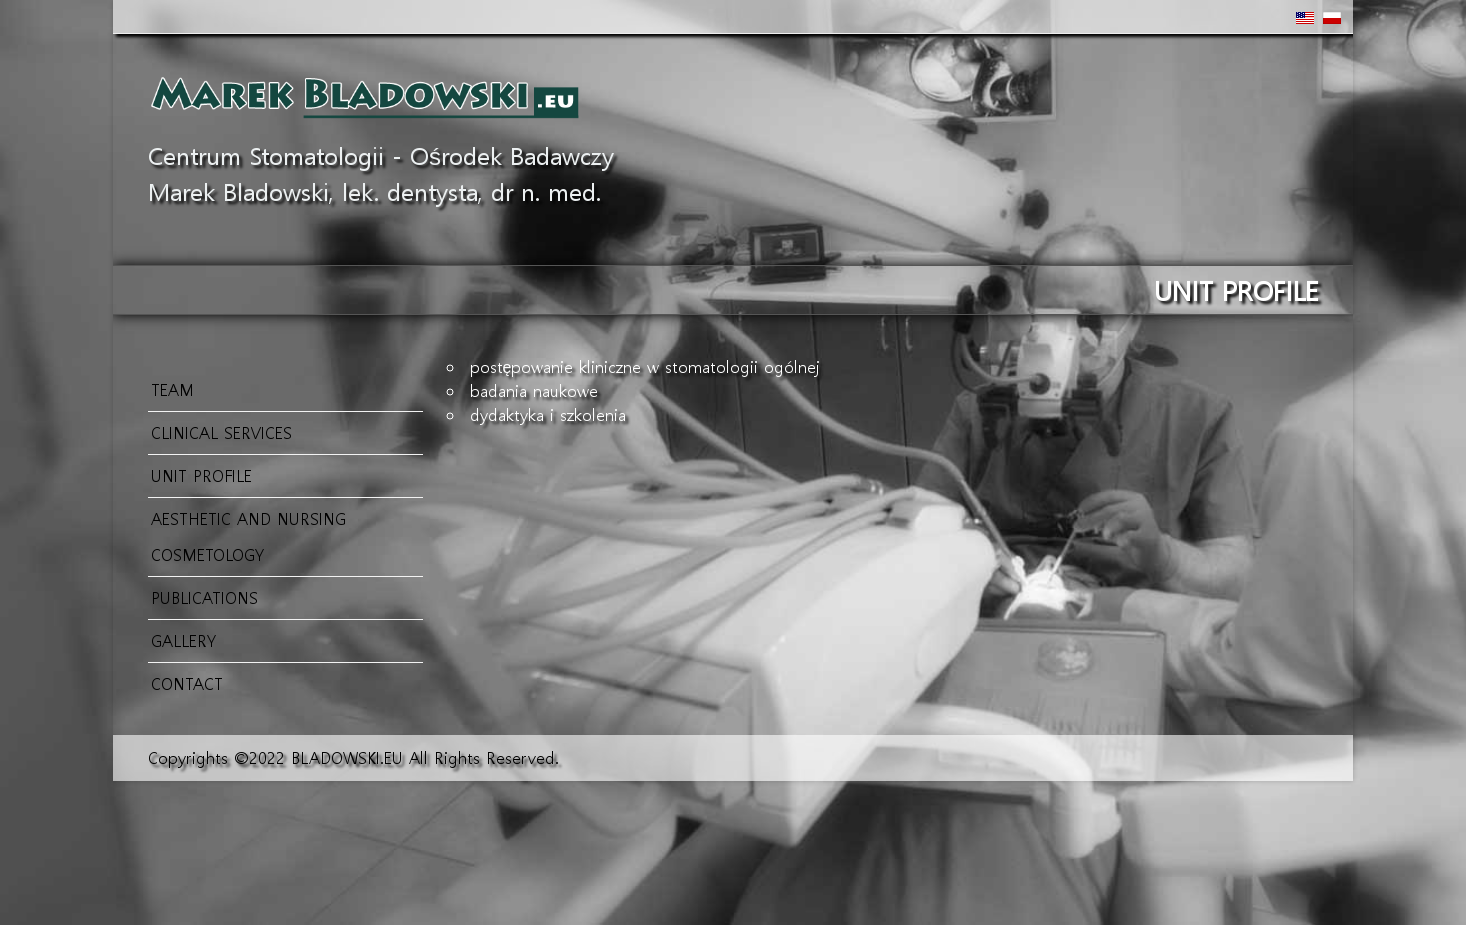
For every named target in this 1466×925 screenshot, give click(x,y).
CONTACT (187, 683)
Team (172, 389)
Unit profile (201, 475)
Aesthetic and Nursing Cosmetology (248, 536)
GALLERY (183, 640)
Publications (204, 597)
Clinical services (221, 432)
